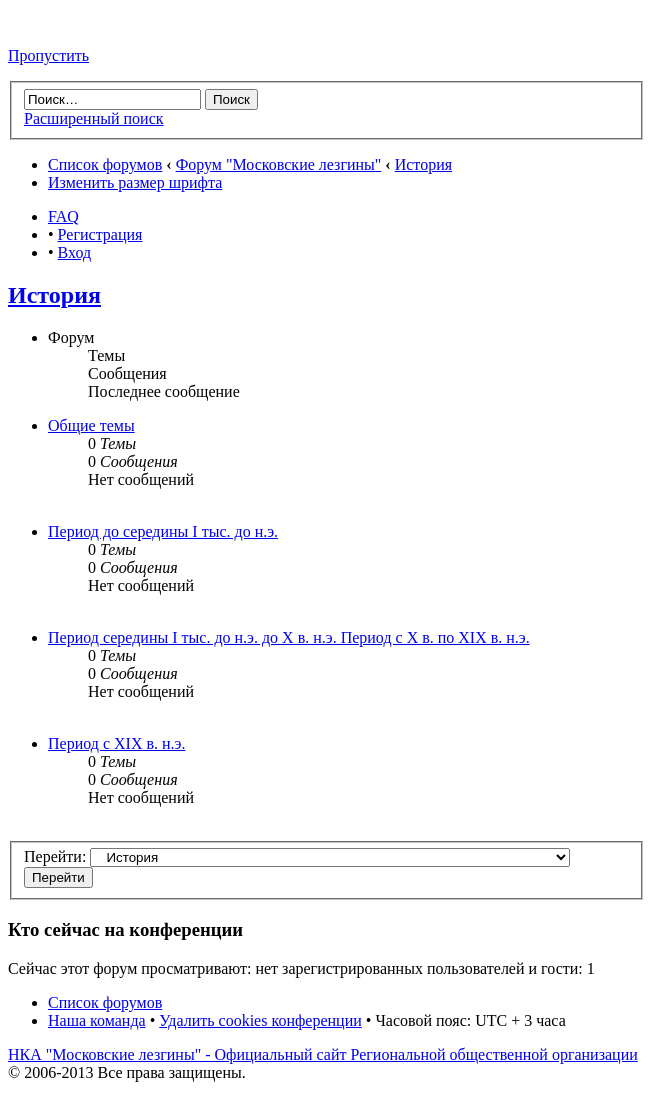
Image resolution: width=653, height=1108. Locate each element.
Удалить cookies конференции (260, 1020)
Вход (75, 252)
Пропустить (48, 55)
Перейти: (55, 856)
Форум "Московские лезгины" (279, 164)
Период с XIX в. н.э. (116, 743)
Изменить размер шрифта (135, 182)
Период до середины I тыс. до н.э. (163, 531)
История (423, 164)
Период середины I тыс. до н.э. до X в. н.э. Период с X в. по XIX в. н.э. (289, 637)
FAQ (63, 216)
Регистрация (100, 234)
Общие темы (91, 425)
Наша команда (97, 1020)
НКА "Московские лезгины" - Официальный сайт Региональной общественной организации (323, 1054)
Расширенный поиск (94, 118)
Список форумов (105, 164)
